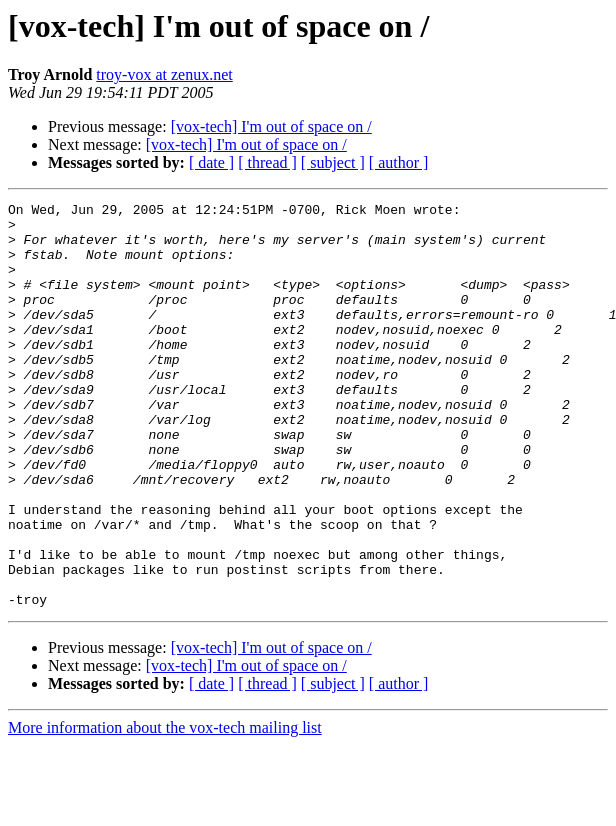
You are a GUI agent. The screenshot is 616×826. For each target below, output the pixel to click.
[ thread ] (267, 162)
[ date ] (211, 162)
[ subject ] (333, 162)
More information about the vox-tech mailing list (165, 808)
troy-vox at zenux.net (164, 74)
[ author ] (399, 162)
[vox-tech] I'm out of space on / (271, 126)
